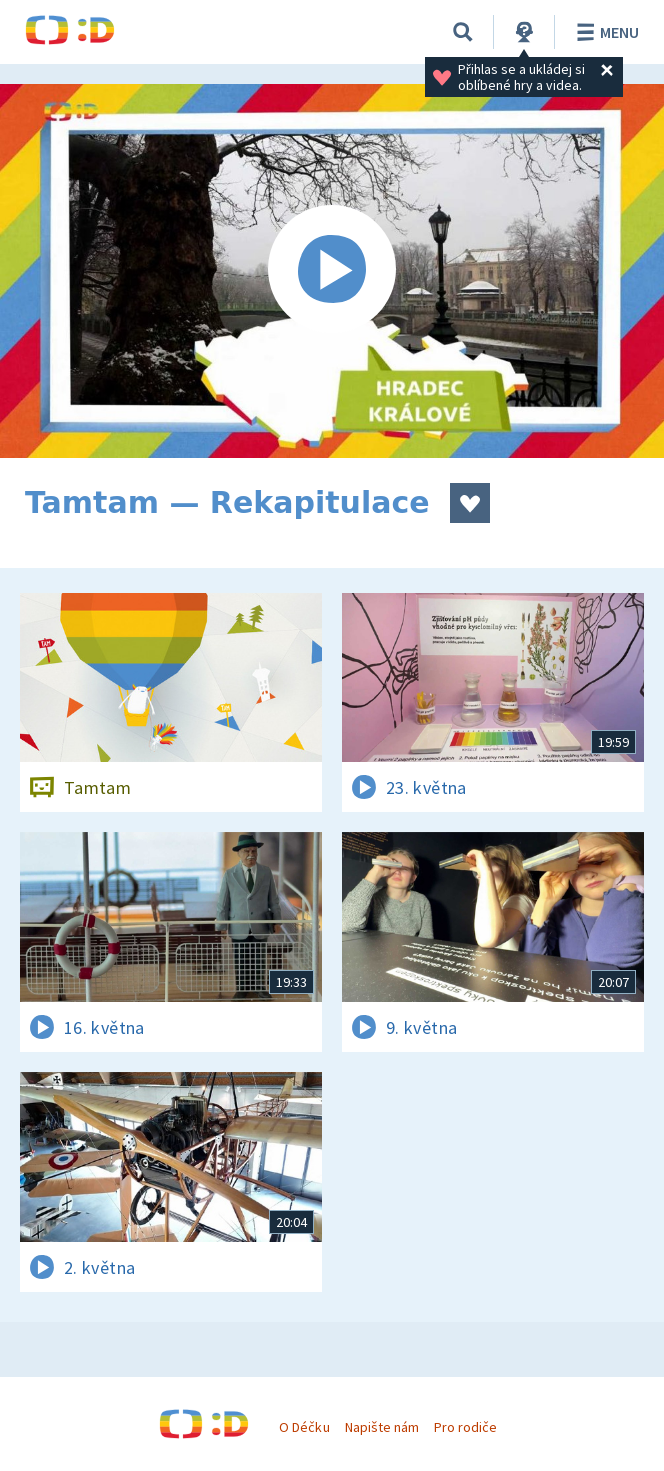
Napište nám (382, 1427)
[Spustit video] (332, 271)
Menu (604, 32)
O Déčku (304, 1427)
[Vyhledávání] (463, 32)
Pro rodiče (465, 1427)
